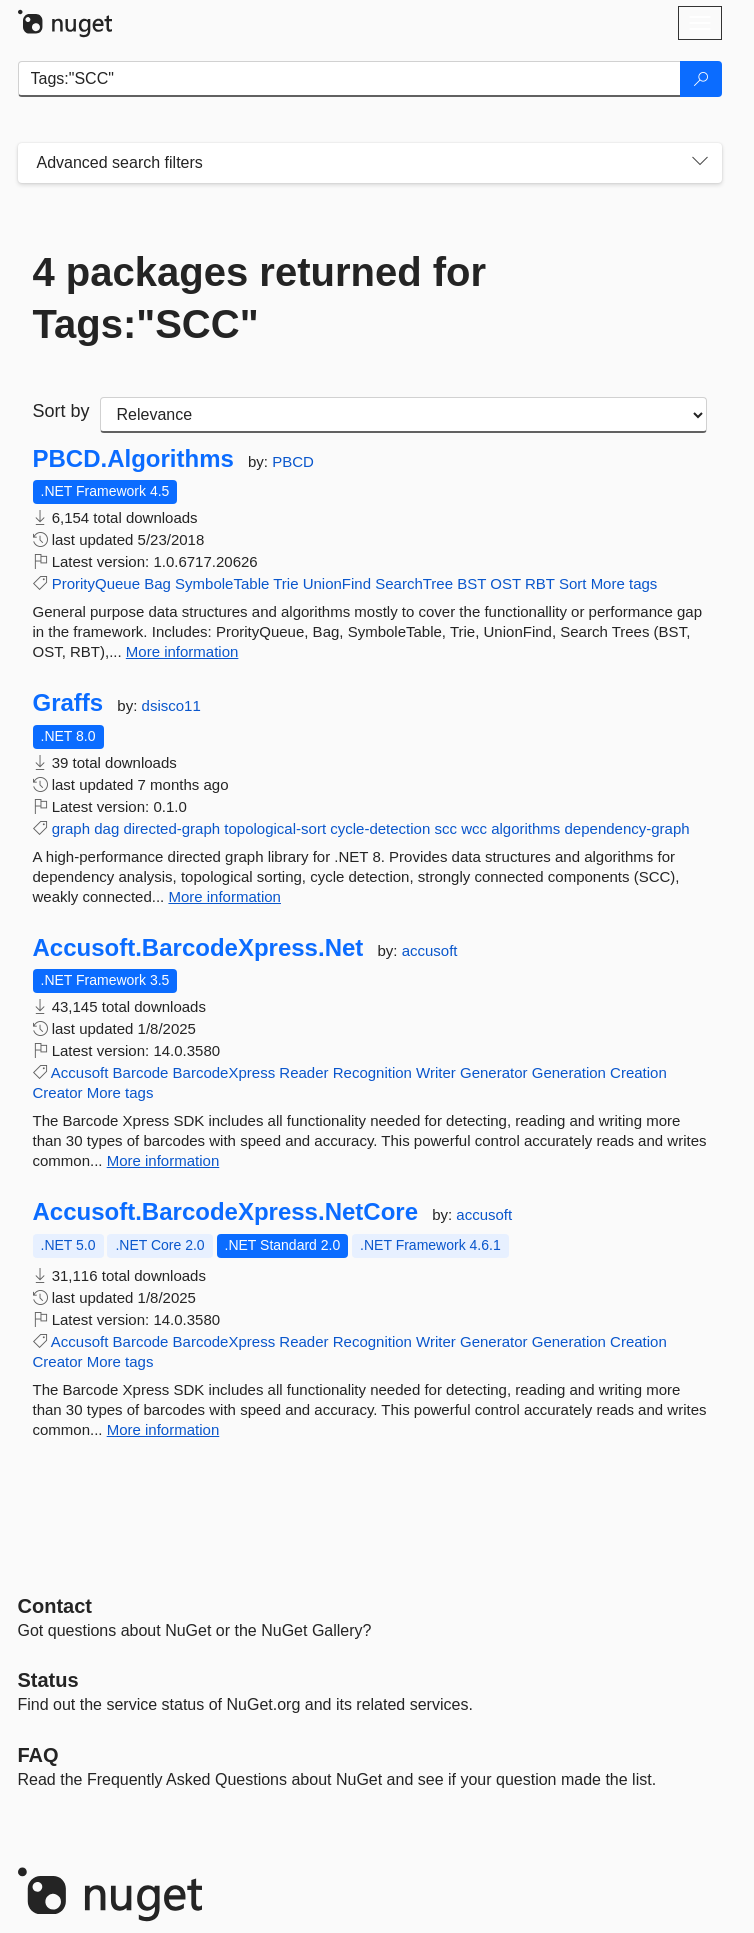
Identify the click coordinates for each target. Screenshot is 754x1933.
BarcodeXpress (224, 1072)
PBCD (293, 461)
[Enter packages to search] (349, 79)
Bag (157, 583)
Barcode (141, 1072)
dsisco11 (171, 705)
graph (71, 828)
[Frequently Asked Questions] (38, 1755)
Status (48, 1680)
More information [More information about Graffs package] (224, 896)
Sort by (61, 411)
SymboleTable (222, 583)
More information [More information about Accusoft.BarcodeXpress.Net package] (163, 1160)
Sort (573, 583)
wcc (474, 828)
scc (445, 828)
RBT (540, 583)
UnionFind (337, 583)
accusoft (430, 950)
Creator (58, 1092)
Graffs (68, 703)
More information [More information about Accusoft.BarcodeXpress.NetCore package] (163, 1429)
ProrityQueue (96, 583)
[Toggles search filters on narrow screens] (700, 163)
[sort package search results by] (403, 415)
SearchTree (414, 583)
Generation (569, 1072)
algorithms (525, 828)
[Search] (701, 79)
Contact (55, 1606)
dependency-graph (627, 828)
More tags (624, 583)
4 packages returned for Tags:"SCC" (260, 298)
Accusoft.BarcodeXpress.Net (198, 948)
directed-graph (171, 828)
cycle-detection (380, 828)
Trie (285, 583)
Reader (303, 1072)
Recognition (372, 1072)
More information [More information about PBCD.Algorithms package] (182, 651)
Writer (436, 1072)
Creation (638, 1072)
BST (471, 583)
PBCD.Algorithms (133, 459)
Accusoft (80, 1072)
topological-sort (275, 828)
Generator (494, 1072)
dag (106, 828)
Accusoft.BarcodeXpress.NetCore (225, 1212)
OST (505, 583)
